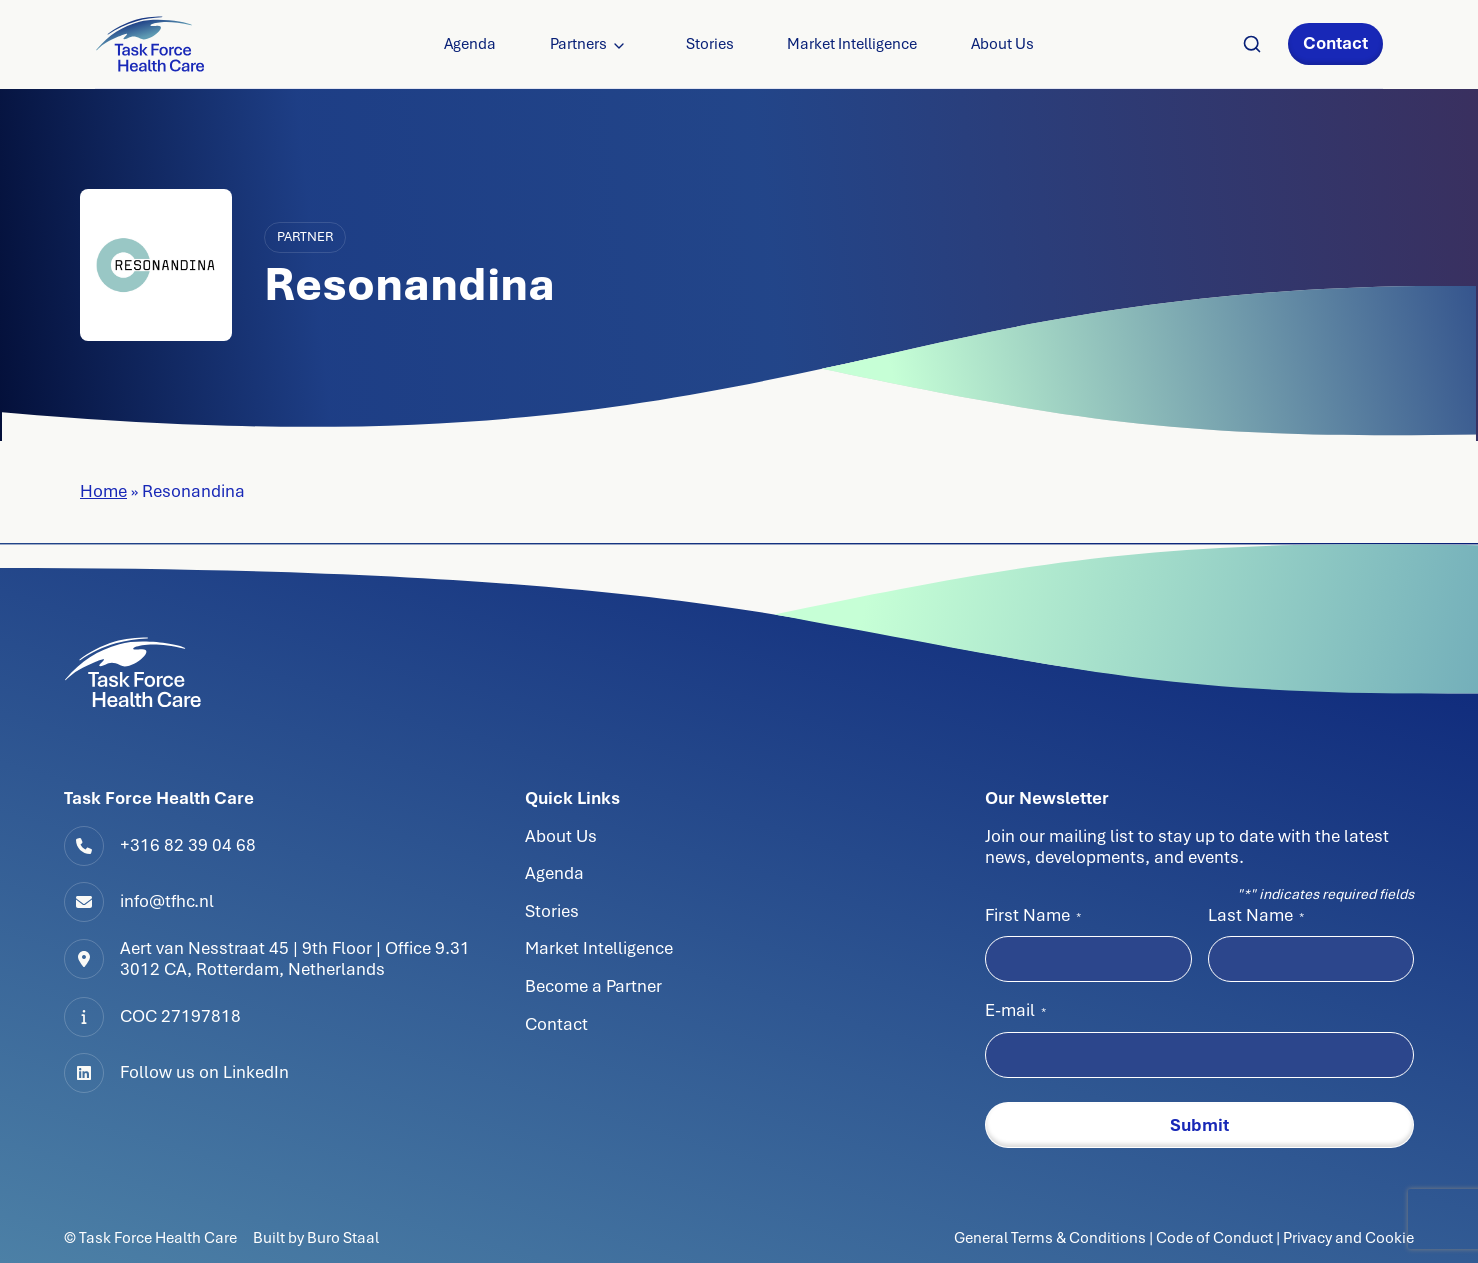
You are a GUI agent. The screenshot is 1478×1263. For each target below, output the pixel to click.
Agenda (470, 44)
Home (103, 491)
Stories (710, 44)
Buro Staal (343, 1237)
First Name (1033, 915)
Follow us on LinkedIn (204, 1072)
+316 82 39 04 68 (188, 845)
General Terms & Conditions (1051, 1237)
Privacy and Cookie (1348, 1237)
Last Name (1256, 915)
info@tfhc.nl (167, 901)
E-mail (1015, 1010)
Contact (1335, 43)
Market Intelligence (852, 44)
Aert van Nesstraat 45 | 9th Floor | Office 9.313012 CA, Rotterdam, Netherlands (295, 959)
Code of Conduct (1214, 1237)
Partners (578, 44)
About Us (1002, 44)
